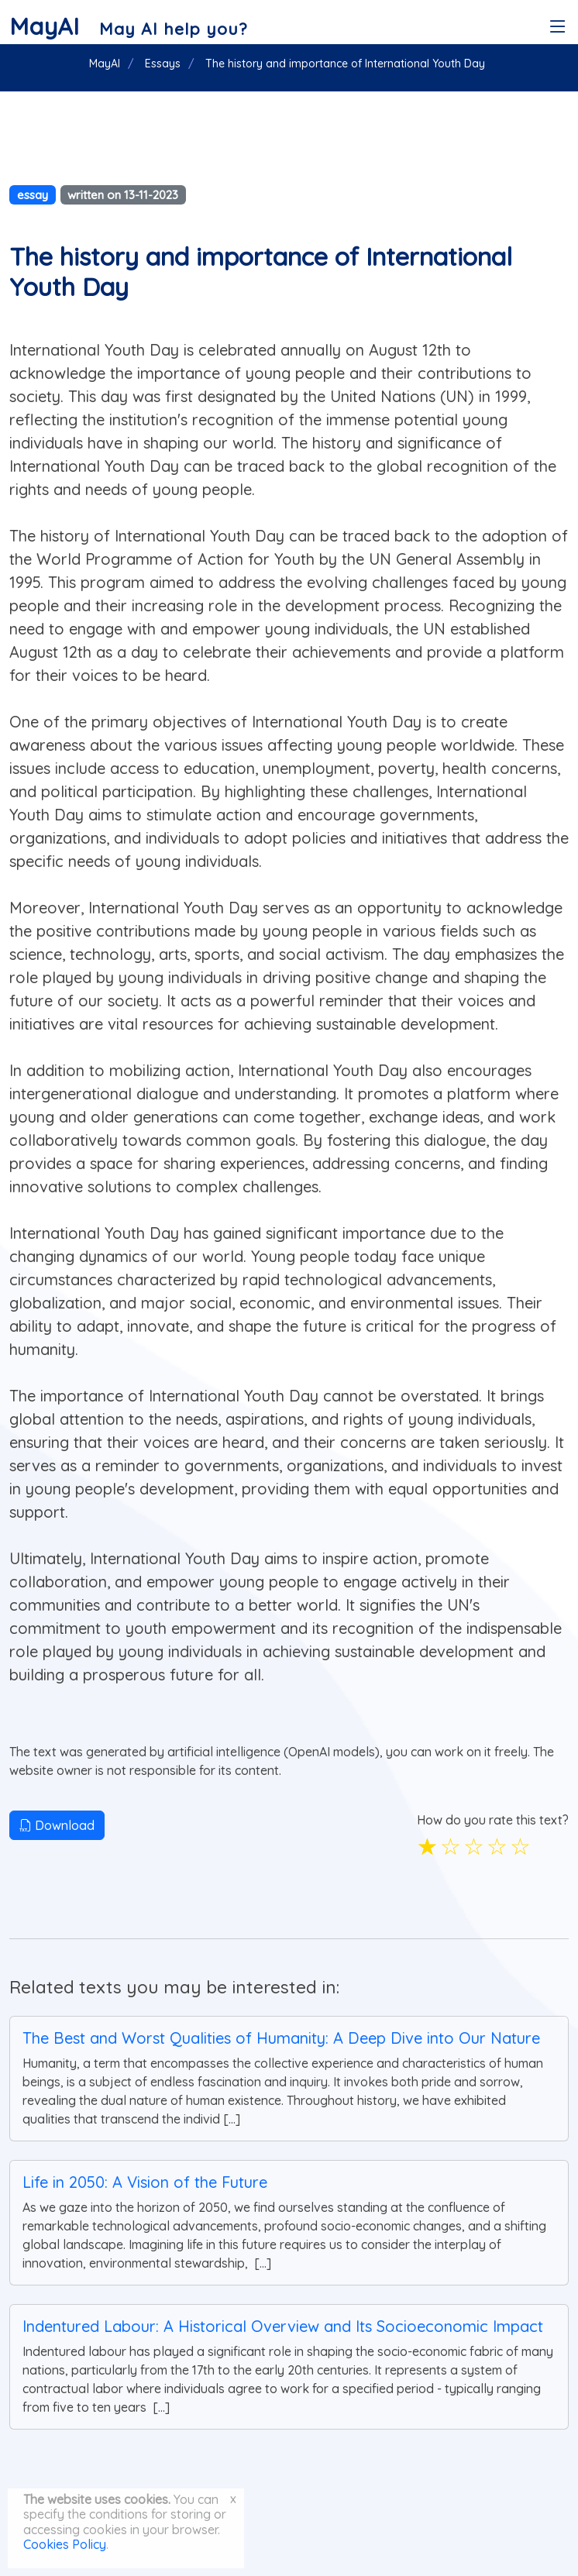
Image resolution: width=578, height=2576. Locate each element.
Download (57, 1825)
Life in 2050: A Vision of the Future (144, 2182)
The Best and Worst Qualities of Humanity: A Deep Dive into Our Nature (281, 2038)
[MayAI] (128, 26)
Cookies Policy (64, 2544)
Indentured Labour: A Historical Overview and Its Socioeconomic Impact (282, 2326)
